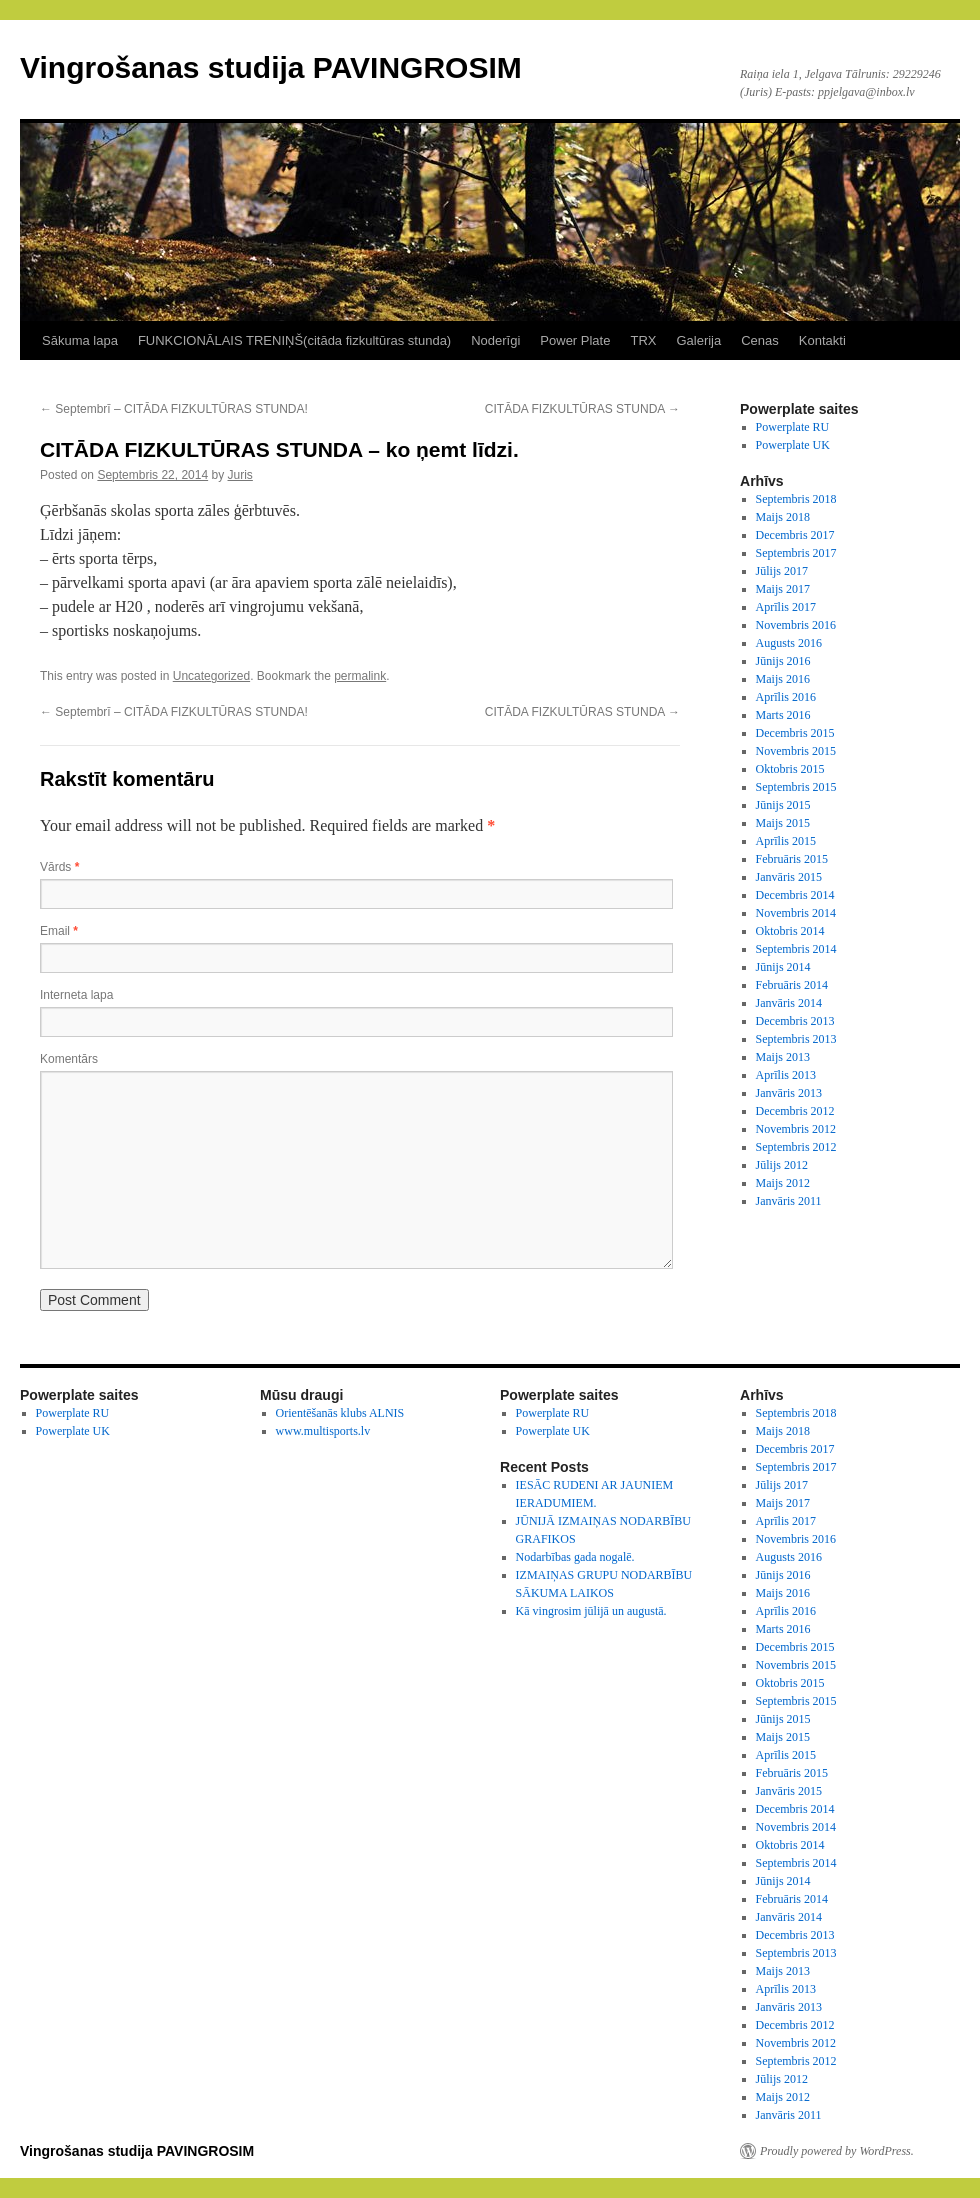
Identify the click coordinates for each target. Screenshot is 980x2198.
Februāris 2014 (792, 985)
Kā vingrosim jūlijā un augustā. (591, 1611)
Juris (240, 475)
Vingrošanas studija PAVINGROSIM (271, 67)
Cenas (760, 340)
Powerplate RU (793, 427)
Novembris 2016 (796, 625)
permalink (360, 676)
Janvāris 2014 (789, 1003)
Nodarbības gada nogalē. (575, 1557)
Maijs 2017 (783, 589)
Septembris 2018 (796, 499)
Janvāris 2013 (789, 1093)
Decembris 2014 (795, 895)
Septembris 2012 (796, 1147)
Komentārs (69, 1059)
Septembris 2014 (796, 949)
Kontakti (822, 340)
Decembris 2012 (795, 1111)
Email (59, 931)
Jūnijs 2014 (783, 967)
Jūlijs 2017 (782, 571)
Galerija (698, 340)
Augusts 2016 (789, 643)
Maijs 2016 (783, 679)
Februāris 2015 (792, 859)
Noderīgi (495, 340)
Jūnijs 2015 (783, 805)
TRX (643, 340)
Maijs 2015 (783, 823)
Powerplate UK (793, 445)
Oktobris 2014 (790, 931)
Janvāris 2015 (789, 877)
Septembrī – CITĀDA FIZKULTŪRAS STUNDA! (174, 409)
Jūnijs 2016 (783, 661)
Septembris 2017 (796, 553)
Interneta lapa (76, 995)
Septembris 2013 (796, 1039)
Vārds (59, 867)
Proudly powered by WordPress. (837, 2151)
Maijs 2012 (783, 1183)
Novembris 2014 (796, 913)
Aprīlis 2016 (786, 697)
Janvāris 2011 (789, 1201)
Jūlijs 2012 (782, 1165)
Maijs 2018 (783, 517)
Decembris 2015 (795, 733)
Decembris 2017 (795, 535)
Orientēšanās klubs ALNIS (340, 1413)
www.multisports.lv (323, 1431)
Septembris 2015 (796, 787)
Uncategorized (211, 676)
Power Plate (575, 340)
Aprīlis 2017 (786, 607)
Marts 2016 (783, 715)
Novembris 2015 (796, 751)
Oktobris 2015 (790, 769)
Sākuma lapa (80, 340)
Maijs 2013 (783, 1057)
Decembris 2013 (795, 1021)
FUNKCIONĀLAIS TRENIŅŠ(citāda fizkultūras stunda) (294, 340)
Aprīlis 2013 (786, 1075)
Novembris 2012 (796, 1129)
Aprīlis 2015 (786, 841)
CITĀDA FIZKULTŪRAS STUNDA (582, 409)
